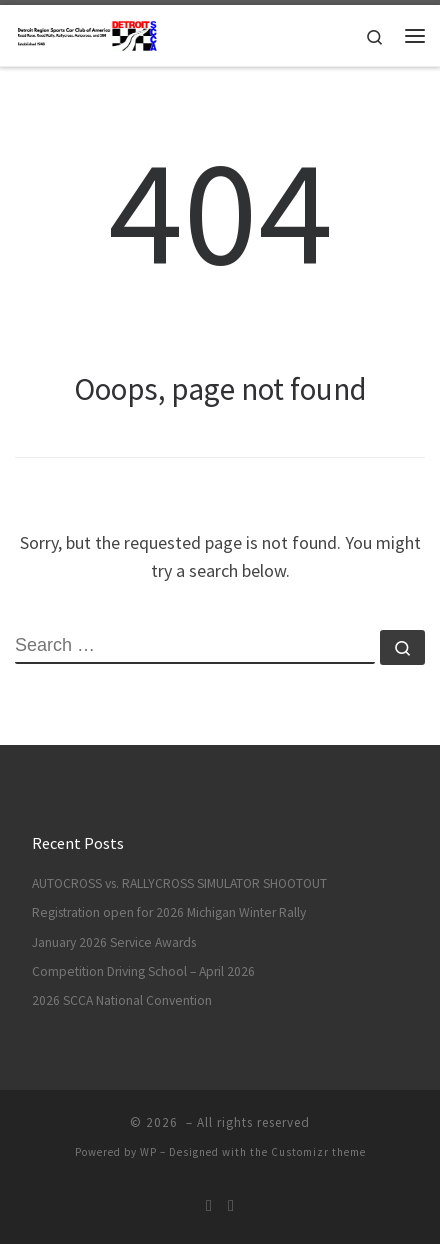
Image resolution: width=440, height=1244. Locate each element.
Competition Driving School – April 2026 (143, 971)
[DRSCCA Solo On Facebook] (231, 1205)
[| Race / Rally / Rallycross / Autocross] (87, 33)
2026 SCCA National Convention (122, 1000)
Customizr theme (318, 1152)
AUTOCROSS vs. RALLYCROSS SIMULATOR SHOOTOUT (179, 883)
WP (148, 1152)
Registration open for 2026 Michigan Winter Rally (169, 912)
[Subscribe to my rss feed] (209, 1205)
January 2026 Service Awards (114, 942)
